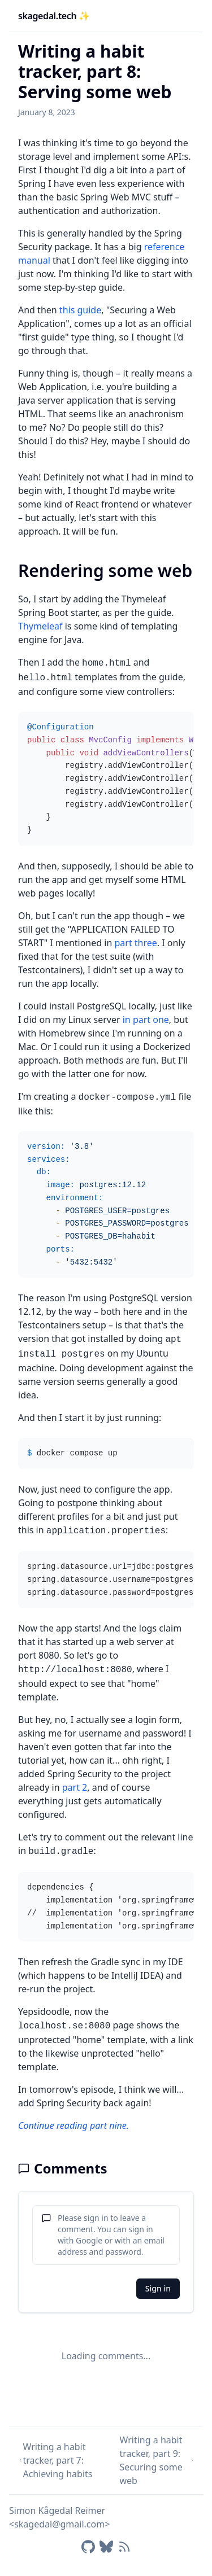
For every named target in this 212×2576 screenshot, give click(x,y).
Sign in (158, 2288)
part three (135, 943)
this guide (80, 310)
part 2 (75, 1787)
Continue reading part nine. (73, 2125)
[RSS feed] (124, 2546)
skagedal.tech (54, 16)
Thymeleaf (40, 626)
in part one (146, 1019)
